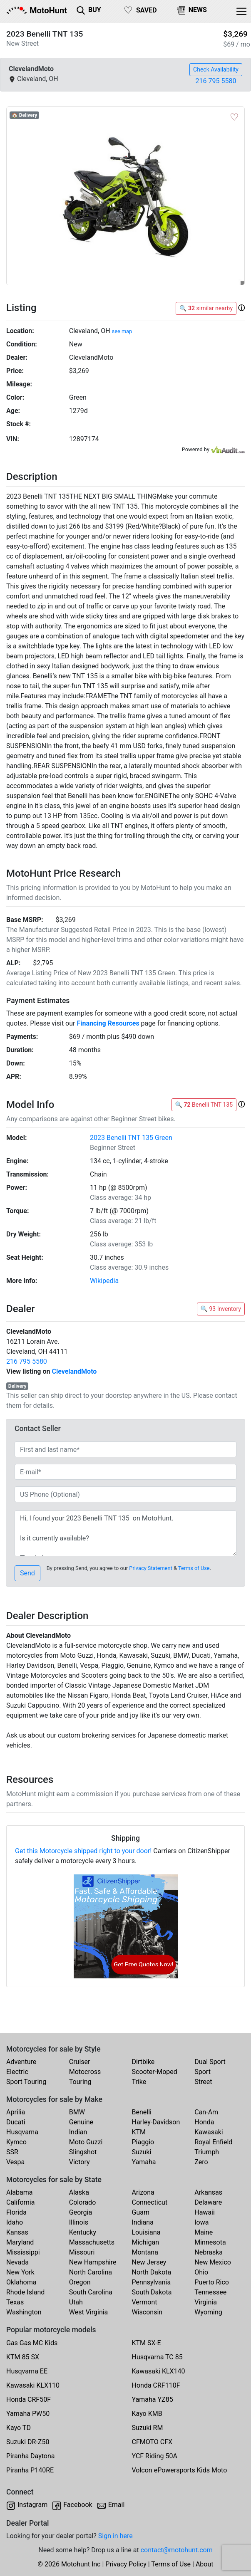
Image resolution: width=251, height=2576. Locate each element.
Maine (203, 2232)
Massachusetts (91, 2242)
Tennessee (210, 2292)
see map (122, 331)
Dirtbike (143, 2062)
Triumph (206, 2152)
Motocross (85, 2072)
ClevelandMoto (74, 1371)
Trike (139, 2082)
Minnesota (210, 2242)
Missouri (82, 2252)
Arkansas (208, 2192)
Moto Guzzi (86, 2142)
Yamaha (144, 2162)
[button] (241, 308)
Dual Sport (210, 2062)
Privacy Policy (126, 2564)
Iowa (201, 2222)
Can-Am (206, 2112)
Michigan (145, 2242)
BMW (77, 2112)
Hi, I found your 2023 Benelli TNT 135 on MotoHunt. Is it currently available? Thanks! (125, 1533)
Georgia (80, 2212)
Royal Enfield (213, 2142)
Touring (80, 2082)
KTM (139, 2132)
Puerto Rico (211, 2282)
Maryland (20, 2242)
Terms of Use (194, 1568)
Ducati (15, 2122)
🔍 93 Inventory (221, 1308)
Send (27, 1573)
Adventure (21, 2062)
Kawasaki (208, 2132)
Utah (76, 2302)
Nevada (17, 2262)
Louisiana (146, 2232)
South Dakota (152, 2292)
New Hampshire (93, 2262)
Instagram (32, 2505)
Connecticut (150, 2202)
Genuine (81, 2122)
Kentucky (82, 2232)
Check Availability (216, 69)
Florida (16, 2212)
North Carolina (90, 2272)
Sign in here (115, 2536)
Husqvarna (22, 2132)
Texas (15, 2302)
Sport (202, 2072)
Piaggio (143, 2142)
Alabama (19, 2192)
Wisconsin (147, 2312)
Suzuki (142, 2152)
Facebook (77, 2505)
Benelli (142, 2112)
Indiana (143, 2222)
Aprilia (15, 2112)
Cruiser (79, 2062)
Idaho (14, 2222)
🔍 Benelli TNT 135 (204, 1104)
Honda (204, 2122)
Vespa (15, 2162)
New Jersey (149, 2262)
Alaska (79, 2192)
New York (20, 2272)
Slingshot (83, 2152)
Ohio (201, 2272)
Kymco (16, 2142)
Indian (78, 2132)
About (205, 2564)
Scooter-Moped (154, 2072)
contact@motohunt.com (177, 2550)
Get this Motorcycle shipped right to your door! (83, 1851)
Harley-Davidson (156, 2122)
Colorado (82, 2202)
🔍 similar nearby (206, 308)
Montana (145, 2252)
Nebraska (208, 2252)
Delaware (208, 2202)
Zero (201, 2162)
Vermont (144, 2302)
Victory (79, 2162)
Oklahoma (21, 2282)
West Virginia (88, 2312)
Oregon (80, 2282)
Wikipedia (104, 1281)
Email (116, 2505)
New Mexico (212, 2262)
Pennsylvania (151, 2282)
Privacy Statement (150, 1568)
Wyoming (208, 2312)
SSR (12, 2152)
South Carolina (90, 2292)
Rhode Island (25, 2292)
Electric (17, 2072)
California (20, 2202)
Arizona (143, 2192)
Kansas (17, 2232)
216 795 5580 (216, 81)
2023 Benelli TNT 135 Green (131, 1138)
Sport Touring (26, 2082)
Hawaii (204, 2212)
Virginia (205, 2302)
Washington (23, 2312)
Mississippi (23, 2252)
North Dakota (151, 2272)
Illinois (78, 2222)
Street (203, 2082)
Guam (140, 2212)
